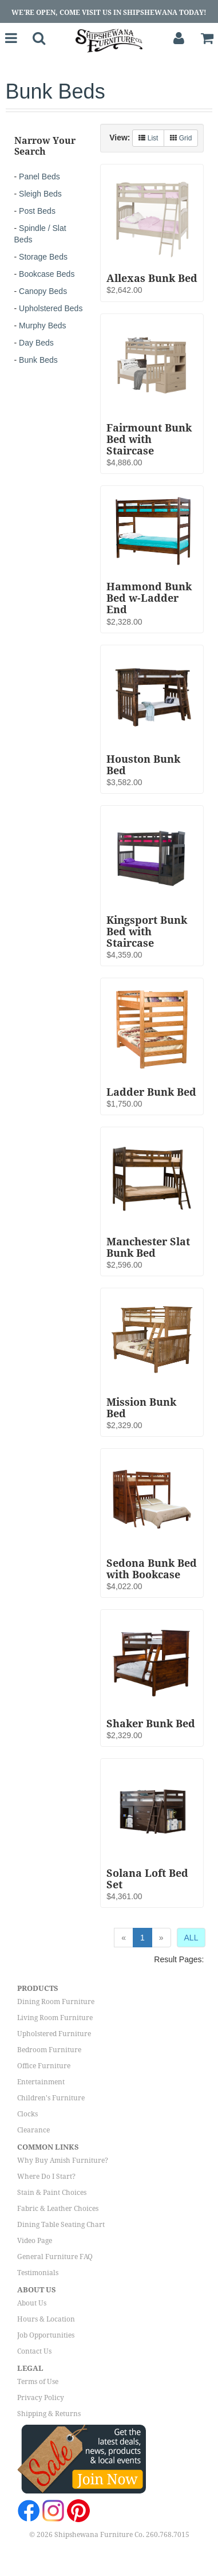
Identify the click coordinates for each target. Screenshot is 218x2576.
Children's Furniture (51, 2098)
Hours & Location (46, 2319)
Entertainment (41, 2082)
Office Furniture (43, 2066)
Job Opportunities (45, 2335)
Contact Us (34, 2351)
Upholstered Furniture (54, 2034)
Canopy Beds (43, 291)
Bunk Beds (38, 359)
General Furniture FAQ (55, 2257)
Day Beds (36, 342)
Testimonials (37, 2273)
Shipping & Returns (49, 2414)
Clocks (27, 2114)
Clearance (33, 2130)
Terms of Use (37, 2382)
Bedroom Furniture (49, 2050)
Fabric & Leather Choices (57, 2209)
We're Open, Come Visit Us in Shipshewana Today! (109, 13)
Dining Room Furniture (55, 2002)
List (148, 138)
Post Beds (37, 210)
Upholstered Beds (50, 308)
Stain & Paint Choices (51, 2193)
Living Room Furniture (55, 2018)
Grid (181, 138)
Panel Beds (39, 176)
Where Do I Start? (46, 2177)
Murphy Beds (42, 325)
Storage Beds (43, 256)
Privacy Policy (40, 2398)
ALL (191, 1937)
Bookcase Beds (46, 274)
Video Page (34, 2241)
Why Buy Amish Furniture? (62, 2161)
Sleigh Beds (40, 193)
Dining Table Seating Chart (61, 2225)
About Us (31, 2303)
